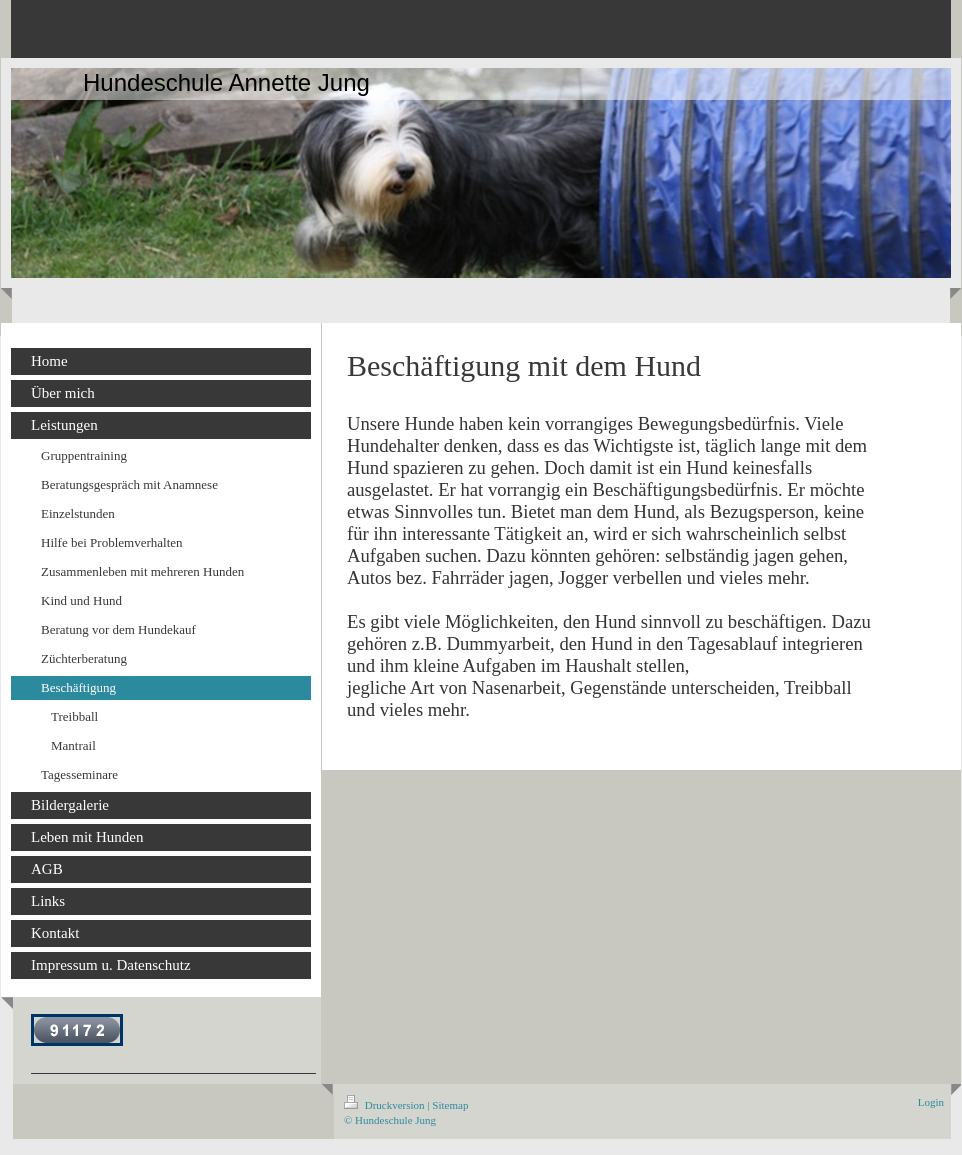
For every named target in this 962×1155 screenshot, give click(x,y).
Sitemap (450, 1105)
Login (931, 1102)
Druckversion (385, 1105)
